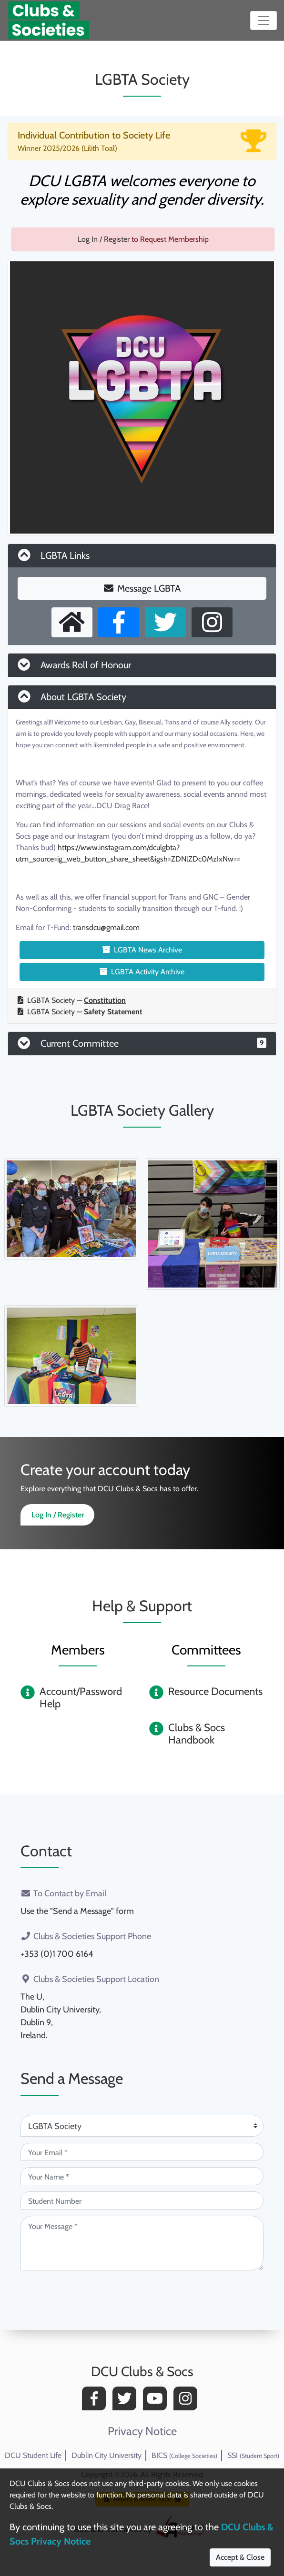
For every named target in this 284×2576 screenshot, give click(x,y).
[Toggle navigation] (263, 20)
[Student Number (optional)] (142, 2200)
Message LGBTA (142, 588)
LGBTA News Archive (142, 949)
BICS (184, 2455)
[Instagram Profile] (212, 622)
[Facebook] (96, 2401)
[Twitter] (126, 2401)
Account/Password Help (81, 1697)
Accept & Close (240, 2557)
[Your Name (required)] (142, 2176)
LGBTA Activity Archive (142, 971)
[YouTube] (157, 2401)
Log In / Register (104, 239)
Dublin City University (106, 2455)
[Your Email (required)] (142, 2152)
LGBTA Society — (72, 1000)
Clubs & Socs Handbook (196, 1733)
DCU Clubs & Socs (142, 2371)
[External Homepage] (71, 622)
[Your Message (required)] (142, 2243)
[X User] (165, 622)
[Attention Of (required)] (142, 2126)
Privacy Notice (142, 2431)
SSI (253, 2455)
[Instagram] (187, 2401)
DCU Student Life (33, 2455)
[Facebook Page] (118, 622)
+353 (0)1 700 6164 (56, 1954)
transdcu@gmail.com (106, 927)
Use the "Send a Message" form (77, 1911)
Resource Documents (215, 1691)
